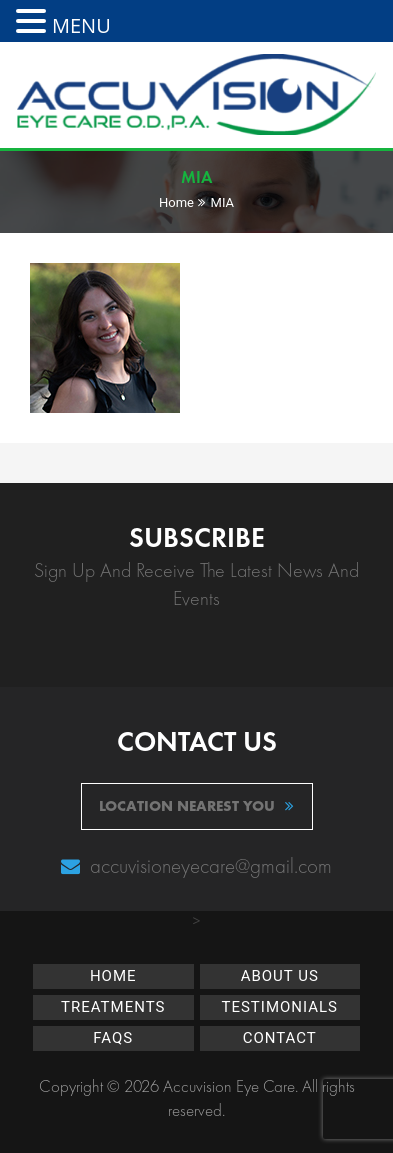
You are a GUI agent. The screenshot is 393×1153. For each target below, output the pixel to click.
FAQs (113, 1038)
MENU (81, 25)
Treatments (113, 1007)
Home (176, 202)
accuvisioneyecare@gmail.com (208, 865)
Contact (280, 1038)
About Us (280, 976)
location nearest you (196, 806)
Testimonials (279, 1007)
